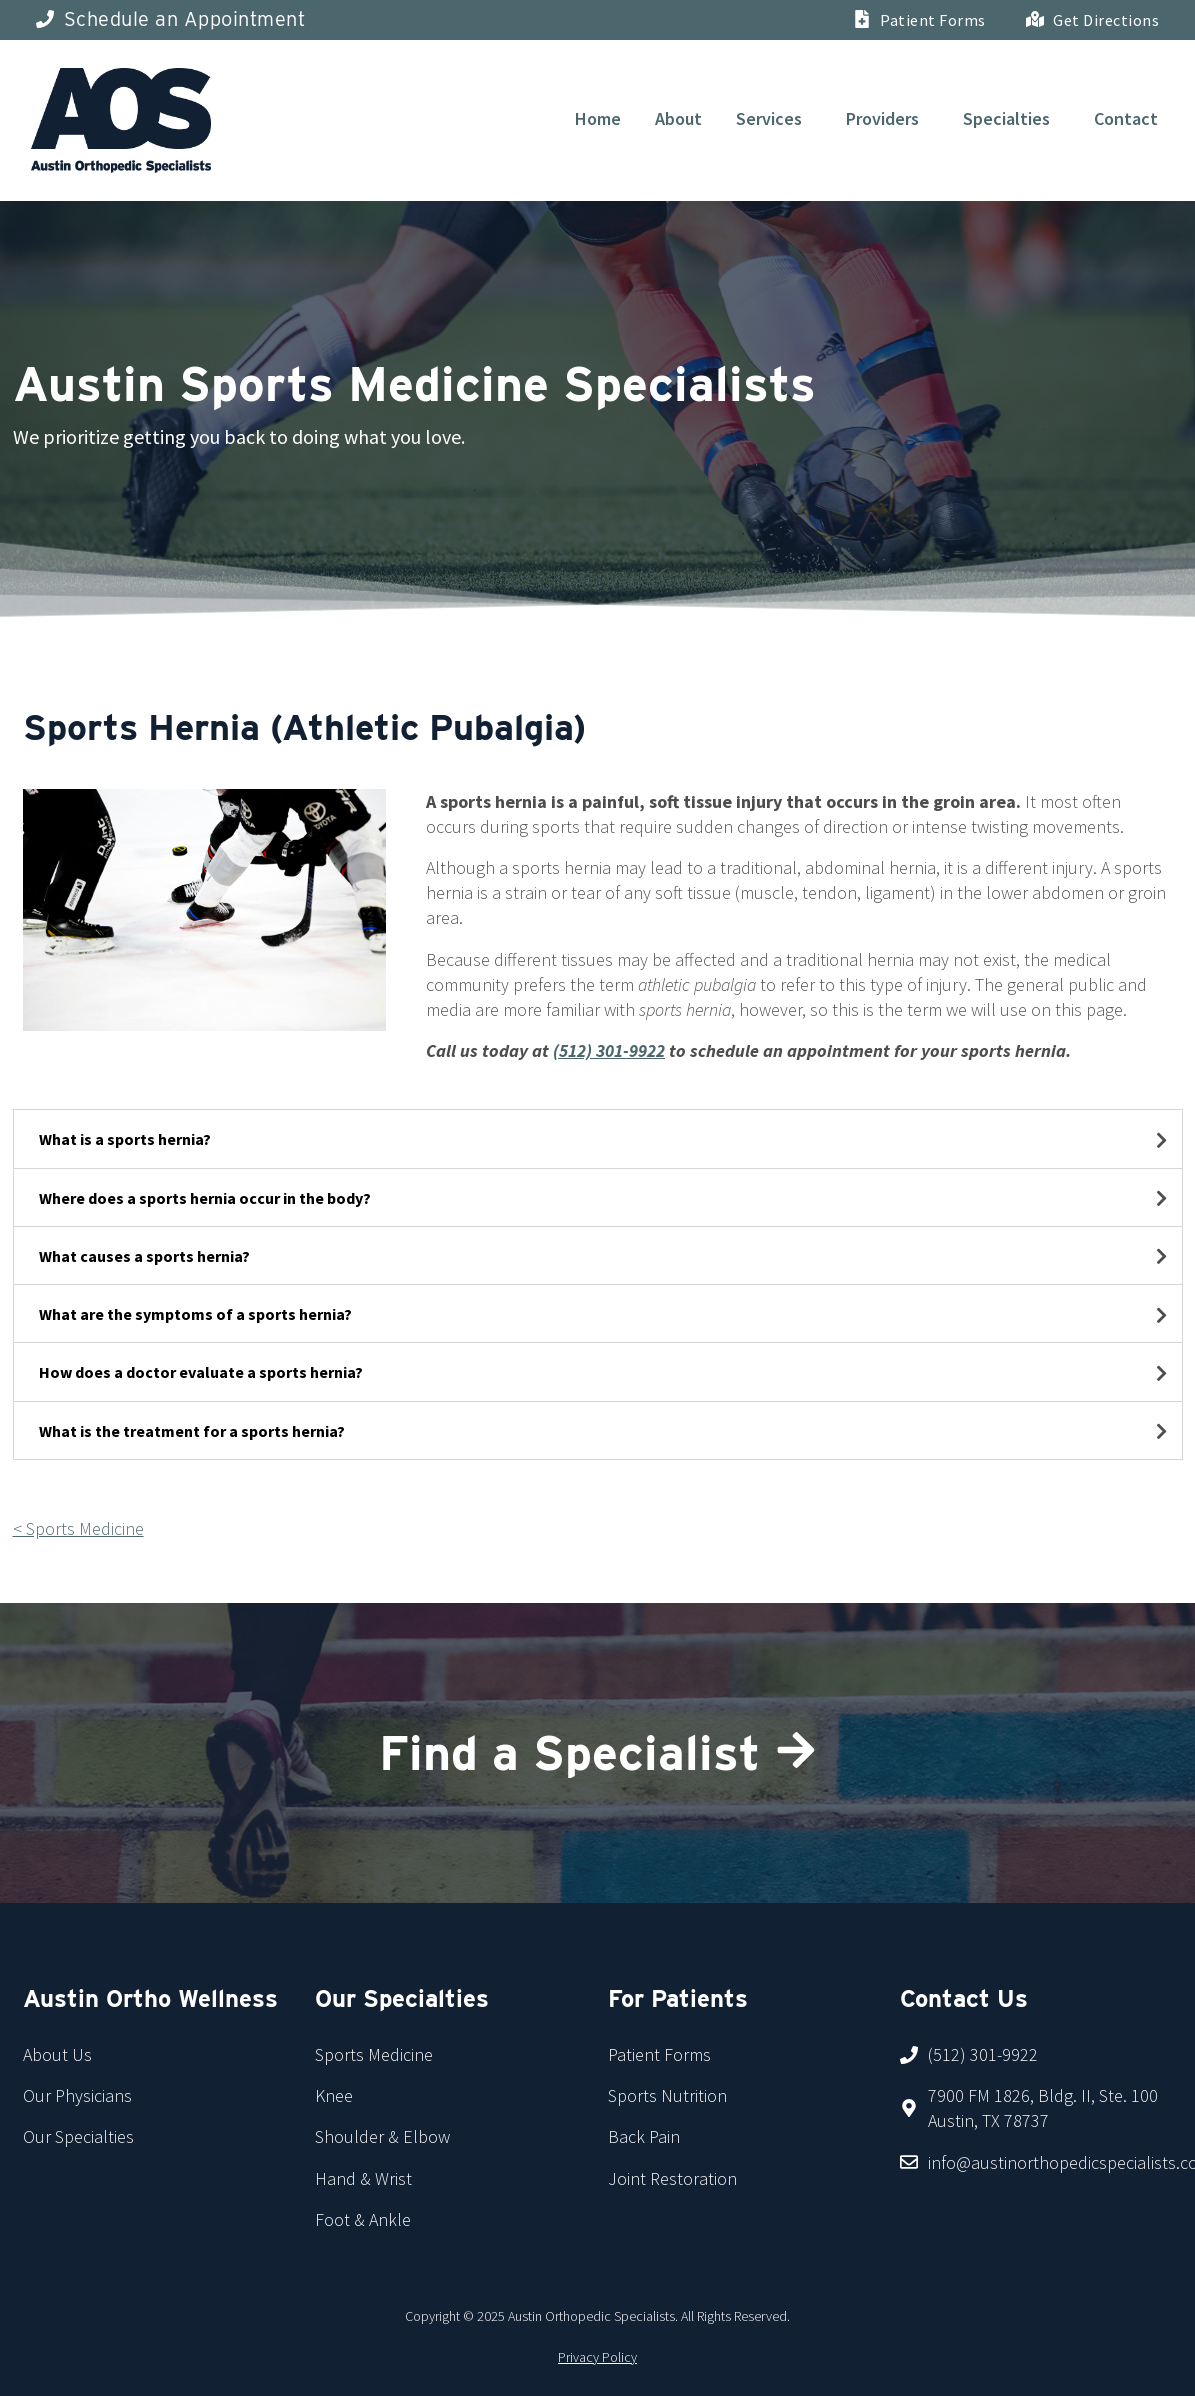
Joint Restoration (672, 2178)
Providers (882, 118)
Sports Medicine (374, 2054)
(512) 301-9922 (609, 1050)
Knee (334, 2095)
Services (769, 118)
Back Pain (644, 2136)
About (678, 118)
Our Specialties (78, 2136)
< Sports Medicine (78, 1528)
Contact (1126, 118)
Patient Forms (659, 2054)
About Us (57, 2054)
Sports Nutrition (667, 2095)
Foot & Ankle (363, 2219)
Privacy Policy (597, 2357)
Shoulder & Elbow (382, 2136)
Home (598, 118)
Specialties (1006, 118)
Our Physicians (77, 2095)
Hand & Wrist (363, 2178)
